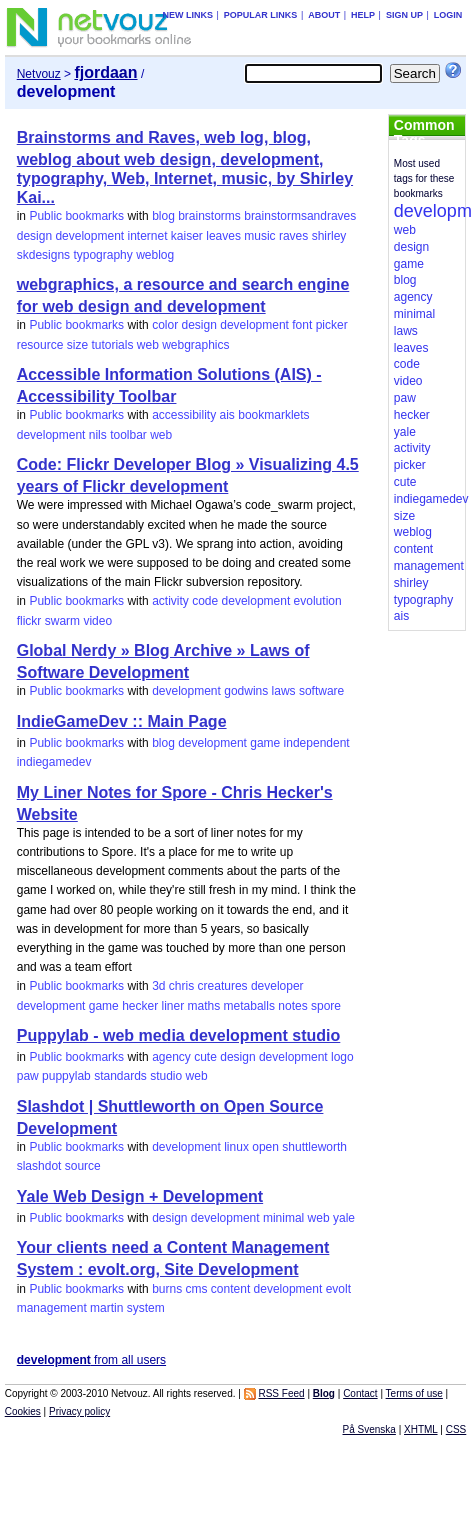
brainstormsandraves (300, 216)
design (34, 236)
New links (188, 15)
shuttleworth (314, 1147)
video (97, 621)
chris (181, 986)
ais (227, 415)
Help (363, 15)
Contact (360, 1393)
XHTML (421, 1429)
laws (284, 691)
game (265, 743)
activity (170, 601)
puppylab (66, 1076)
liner (173, 1006)
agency (171, 1057)
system (146, 1308)
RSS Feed (281, 1393)
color (165, 325)
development (89, 236)
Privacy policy (79, 1411)
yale (344, 1218)
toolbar (128, 435)
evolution (318, 601)
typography (102, 255)
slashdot (39, 1166)
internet (147, 236)
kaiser (187, 236)
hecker (140, 1006)
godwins (246, 691)
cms (197, 1289)
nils (98, 435)
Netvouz (39, 74)
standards (120, 1076)
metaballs (249, 1006)
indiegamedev (54, 762)
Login (448, 15)
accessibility (184, 415)
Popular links (261, 15)
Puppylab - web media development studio (179, 1035)
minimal (283, 1218)
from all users (91, 1360)
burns (167, 1289)
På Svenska (369, 1429)
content (230, 1289)
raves (293, 236)
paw (28, 1076)
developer (277, 986)
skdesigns (43, 255)
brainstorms (209, 216)
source (83, 1166)
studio (166, 1076)
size (77, 345)
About (324, 15)
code (205, 601)
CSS (456, 1429)
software (321, 691)
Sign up (404, 15)
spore (326, 1006)
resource (40, 345)
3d (158, 986)
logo (342, 1057)
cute (205, 1057)
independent (317, 743)
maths (204, 1006)
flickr (29, 621)
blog (163, 216)
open (265, 1147)
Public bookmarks (76, 216)
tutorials (112, 345)
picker (332, 325)
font (302, 325)
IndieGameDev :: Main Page (122, 721)
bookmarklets (273, 415)
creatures (223, 986)
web (148, 345)
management (52, 1308)
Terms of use (414, 1393)
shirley (329, 236)
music (259, 236)
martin (106, 1308)
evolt (338, 1289)
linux (236, 1147)
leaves (223, 236)
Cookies (23, 1411)
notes (292, 1006)
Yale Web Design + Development (140, 1196)
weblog (155, 255)
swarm (62, 621)
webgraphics (195, 345)
